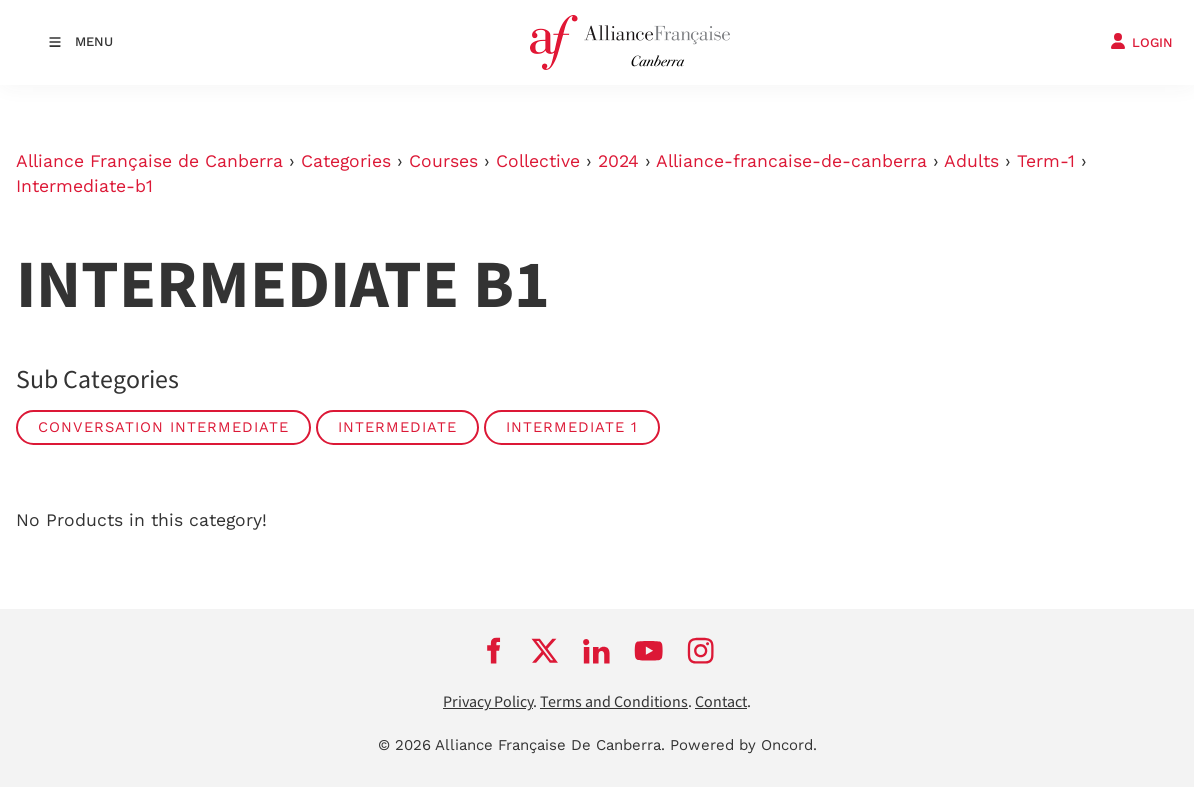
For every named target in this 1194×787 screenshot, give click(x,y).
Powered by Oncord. (743, 745)
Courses (443, 161)
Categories (346, 161)
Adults (971, 161)
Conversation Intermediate (163, 427)
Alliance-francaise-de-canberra (791, 161)
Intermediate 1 (572, 427)
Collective (538, 161)
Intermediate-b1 (84, 186)
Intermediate (397, 427)
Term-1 (1046, 161)
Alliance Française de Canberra (149, 161)
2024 (618, 161)
